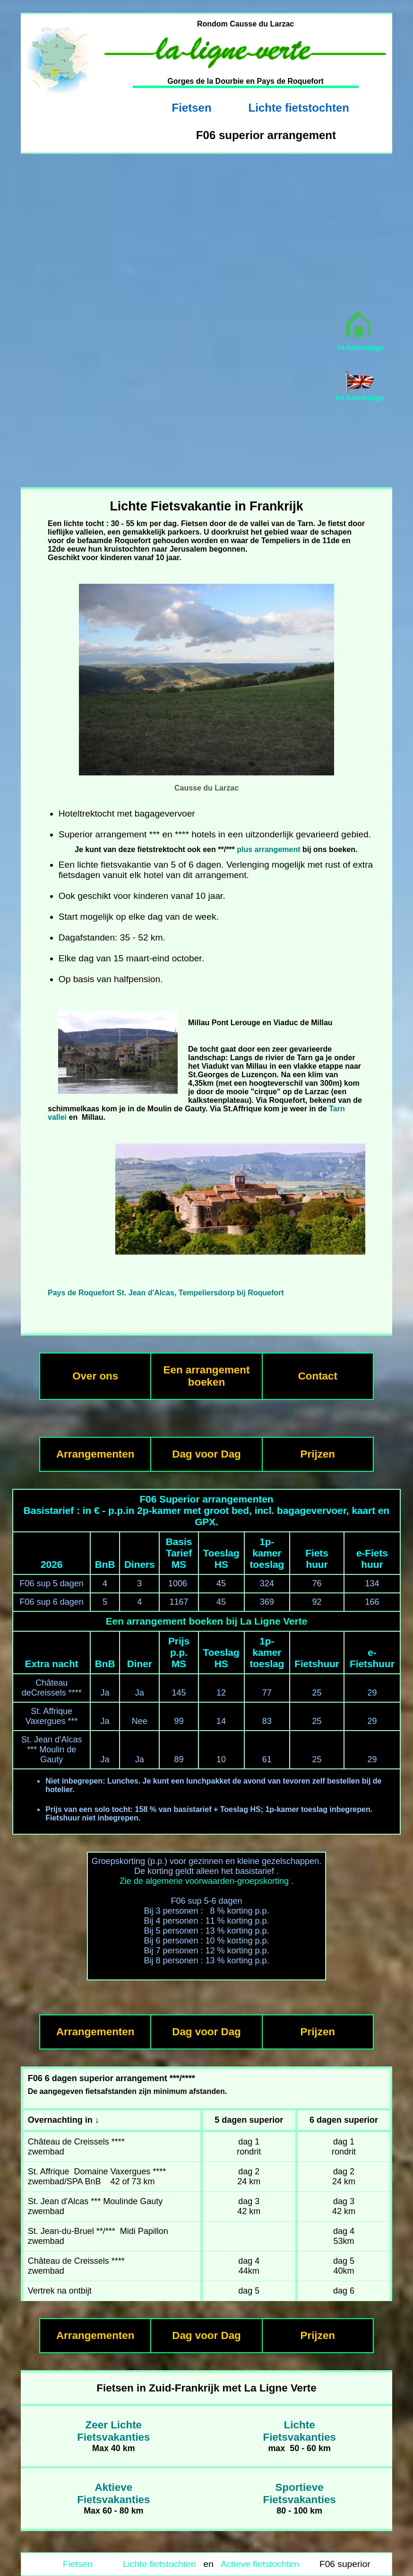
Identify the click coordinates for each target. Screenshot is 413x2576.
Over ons (95, 1376)
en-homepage (360, 398)
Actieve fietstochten (260, 2564)
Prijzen (318, 1454)
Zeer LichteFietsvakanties (113, 2431)
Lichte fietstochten (299, 107)
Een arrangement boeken (206, 1376)
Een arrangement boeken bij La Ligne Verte (206, 1621)
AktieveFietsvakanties (113, 2493)
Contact (317, 1376)
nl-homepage (361, 347)
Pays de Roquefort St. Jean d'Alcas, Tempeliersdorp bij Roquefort (166, 1293)
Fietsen (192, 107)
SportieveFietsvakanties (299, 2493)
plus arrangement (269, 849)
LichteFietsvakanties (299, 2431)
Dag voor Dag (206, 1454)
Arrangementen (95, 1454)
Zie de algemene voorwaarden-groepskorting (204, 1881)
